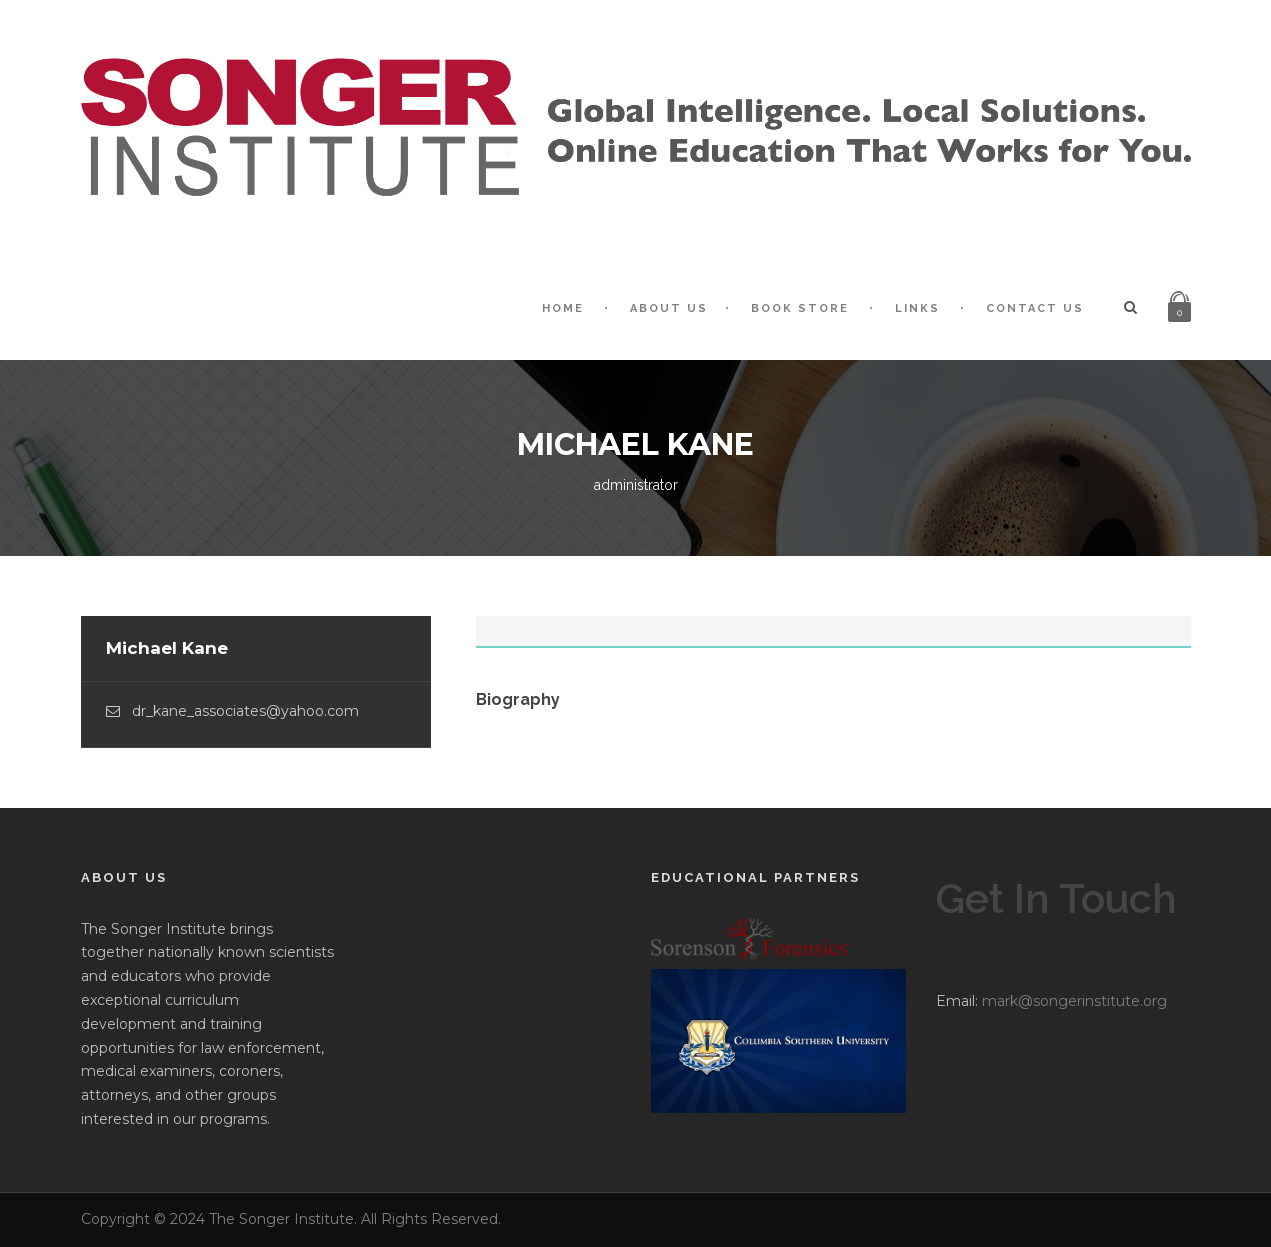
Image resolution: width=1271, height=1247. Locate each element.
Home (563, 308)
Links (917, 308)
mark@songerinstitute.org (1074, 1001)
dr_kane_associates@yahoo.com (245, 711)
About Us (669, 308)
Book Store (800, 308)
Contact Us (1035, 308)
